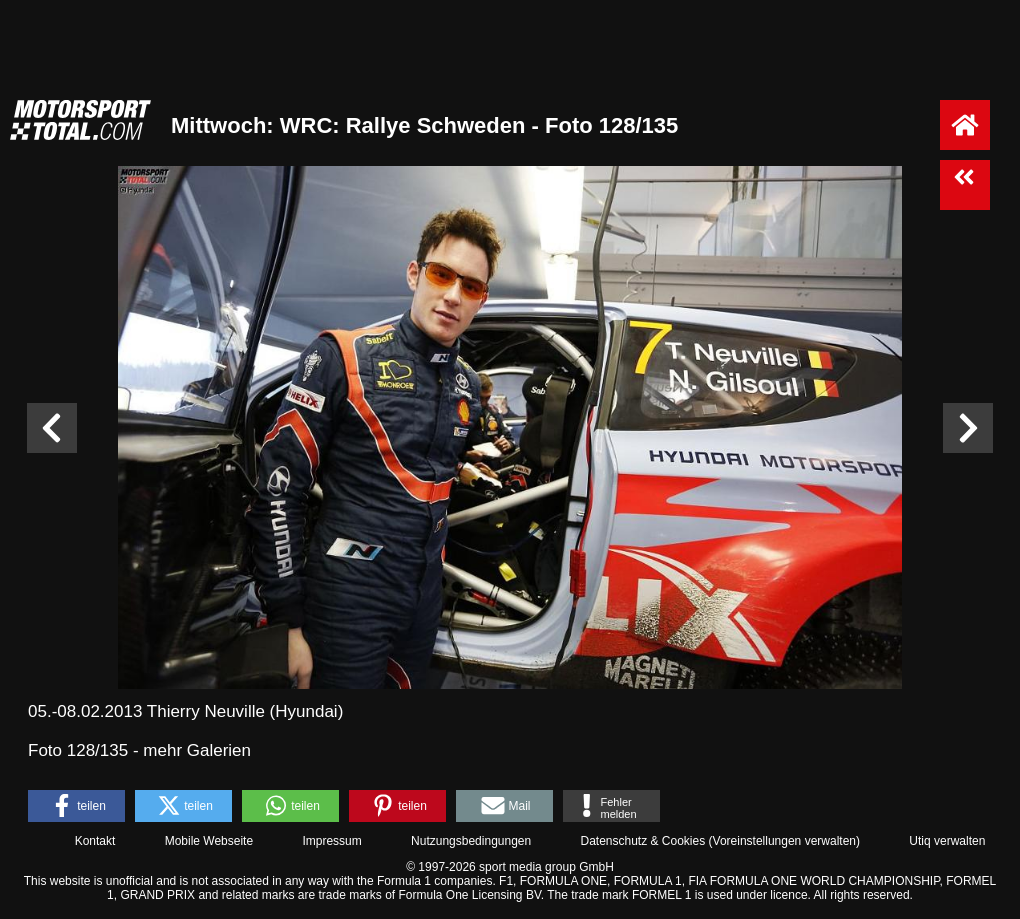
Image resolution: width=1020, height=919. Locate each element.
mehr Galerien (197, 750)
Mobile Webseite (209, 841)
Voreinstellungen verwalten (784, 841)
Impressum (331, 841)
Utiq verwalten (947, 841)
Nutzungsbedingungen (471, 841)
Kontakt (95, 841)
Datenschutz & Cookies (642, 841)
